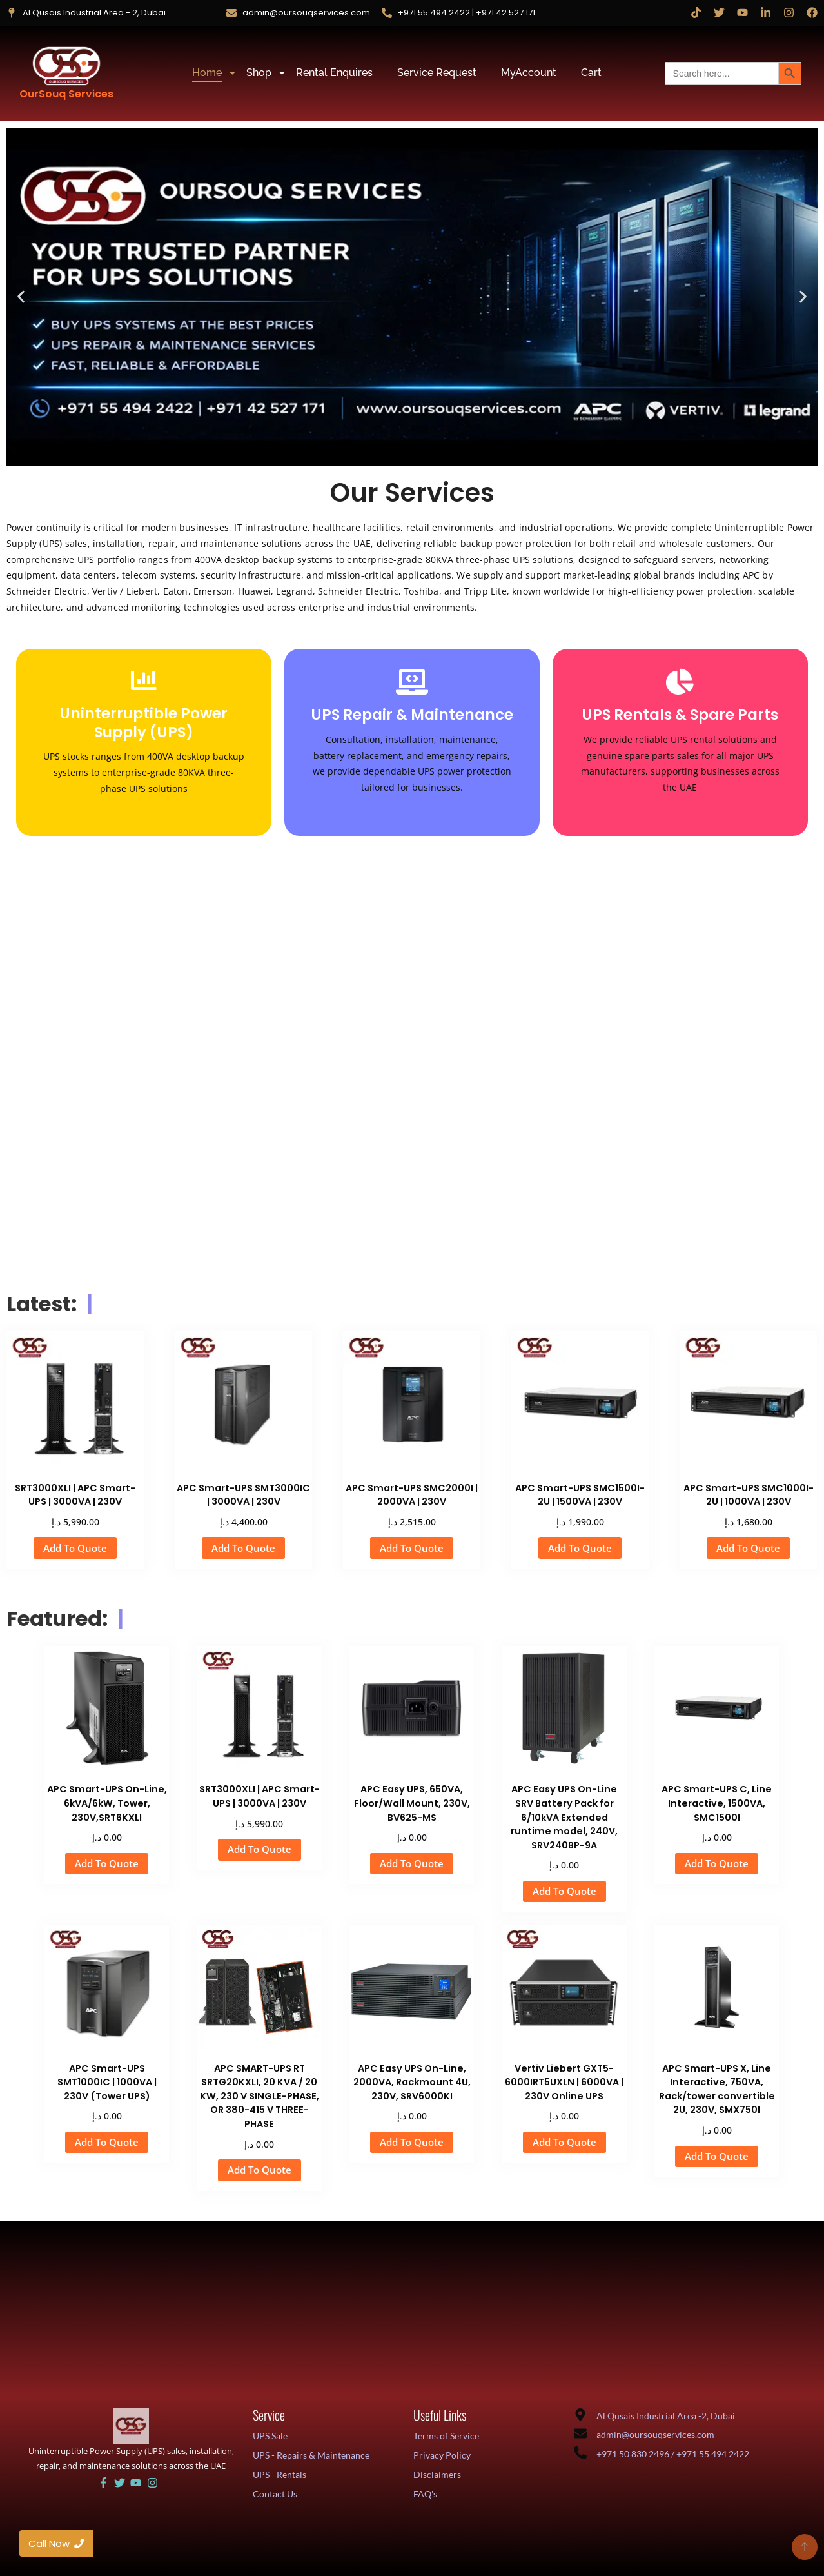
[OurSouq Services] (66, 65)
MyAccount (528, 72)
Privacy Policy (442, 2455)
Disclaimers (437, 2474)
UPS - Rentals (279, 2474)
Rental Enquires (334, 72)
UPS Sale (270, 2435)
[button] (21, 296)
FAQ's (425, 2493)
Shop (261, 72)
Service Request (436, 72)
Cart (591, 72)
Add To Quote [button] (75, 1547)
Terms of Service (446, 2435)
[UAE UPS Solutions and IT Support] (131, 2426)
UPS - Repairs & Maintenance (311, 2455)
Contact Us (275, 2493)
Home (209, 72)
